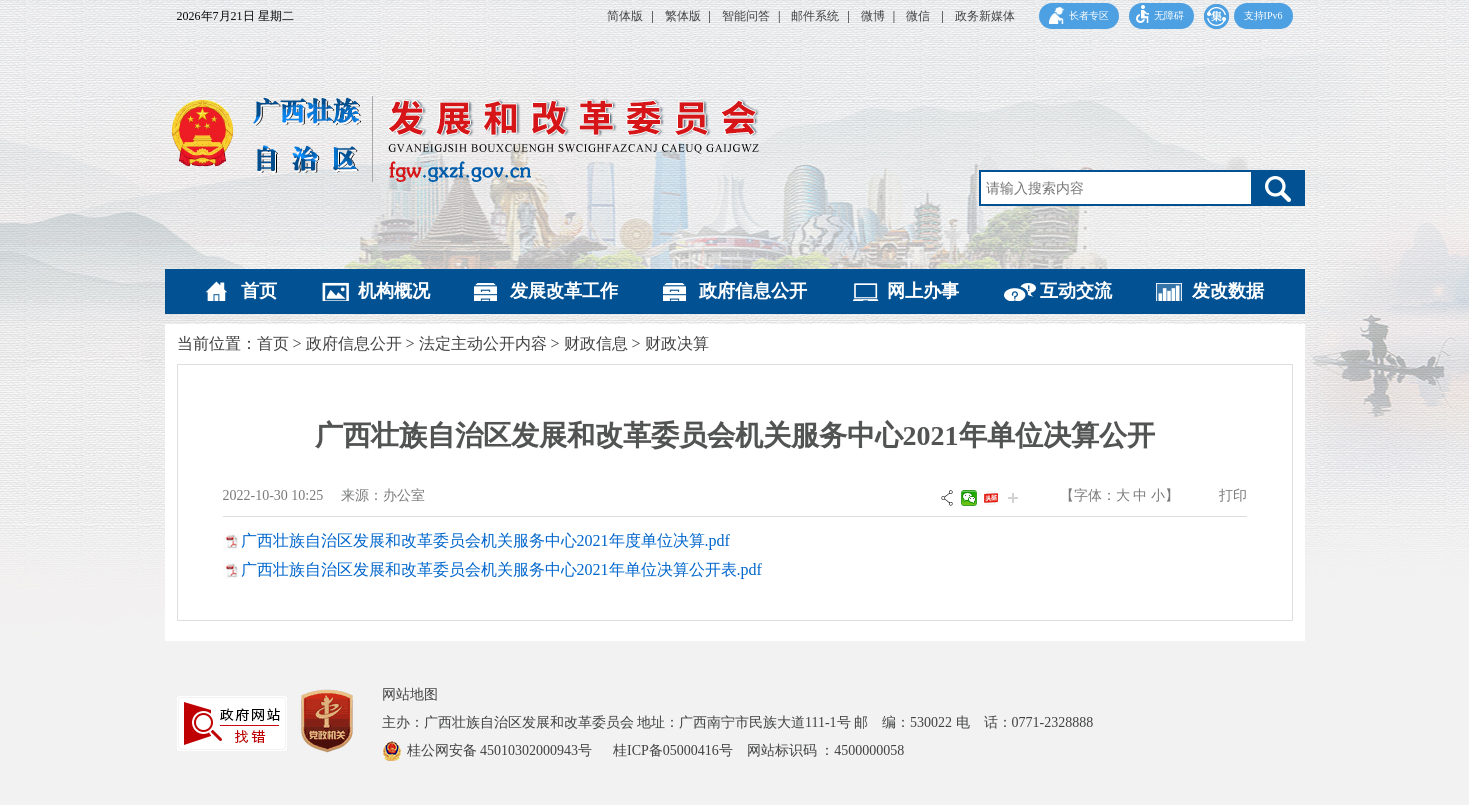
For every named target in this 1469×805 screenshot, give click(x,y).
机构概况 (394, 291)
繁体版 (683, 16)
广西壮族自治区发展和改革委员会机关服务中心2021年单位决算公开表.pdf (501, 569)
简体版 (625, 16)
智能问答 (746, 16)
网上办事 (923, 291)
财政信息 (596, 343)
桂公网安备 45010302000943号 (501, 750)
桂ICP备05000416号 (680, 750)
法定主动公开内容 (483, 343)
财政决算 (677, 343)
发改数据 (1228, 291)
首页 (259, 291)
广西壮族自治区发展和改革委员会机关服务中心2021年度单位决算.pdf (485, 540)
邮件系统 (815, 16)
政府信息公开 (753, 291)
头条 (991, 498)
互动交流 (1076, 291)
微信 (919, 16)
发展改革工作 (564, 291)
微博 (873, 16)
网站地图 (410, 694)
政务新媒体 (985, 16)
